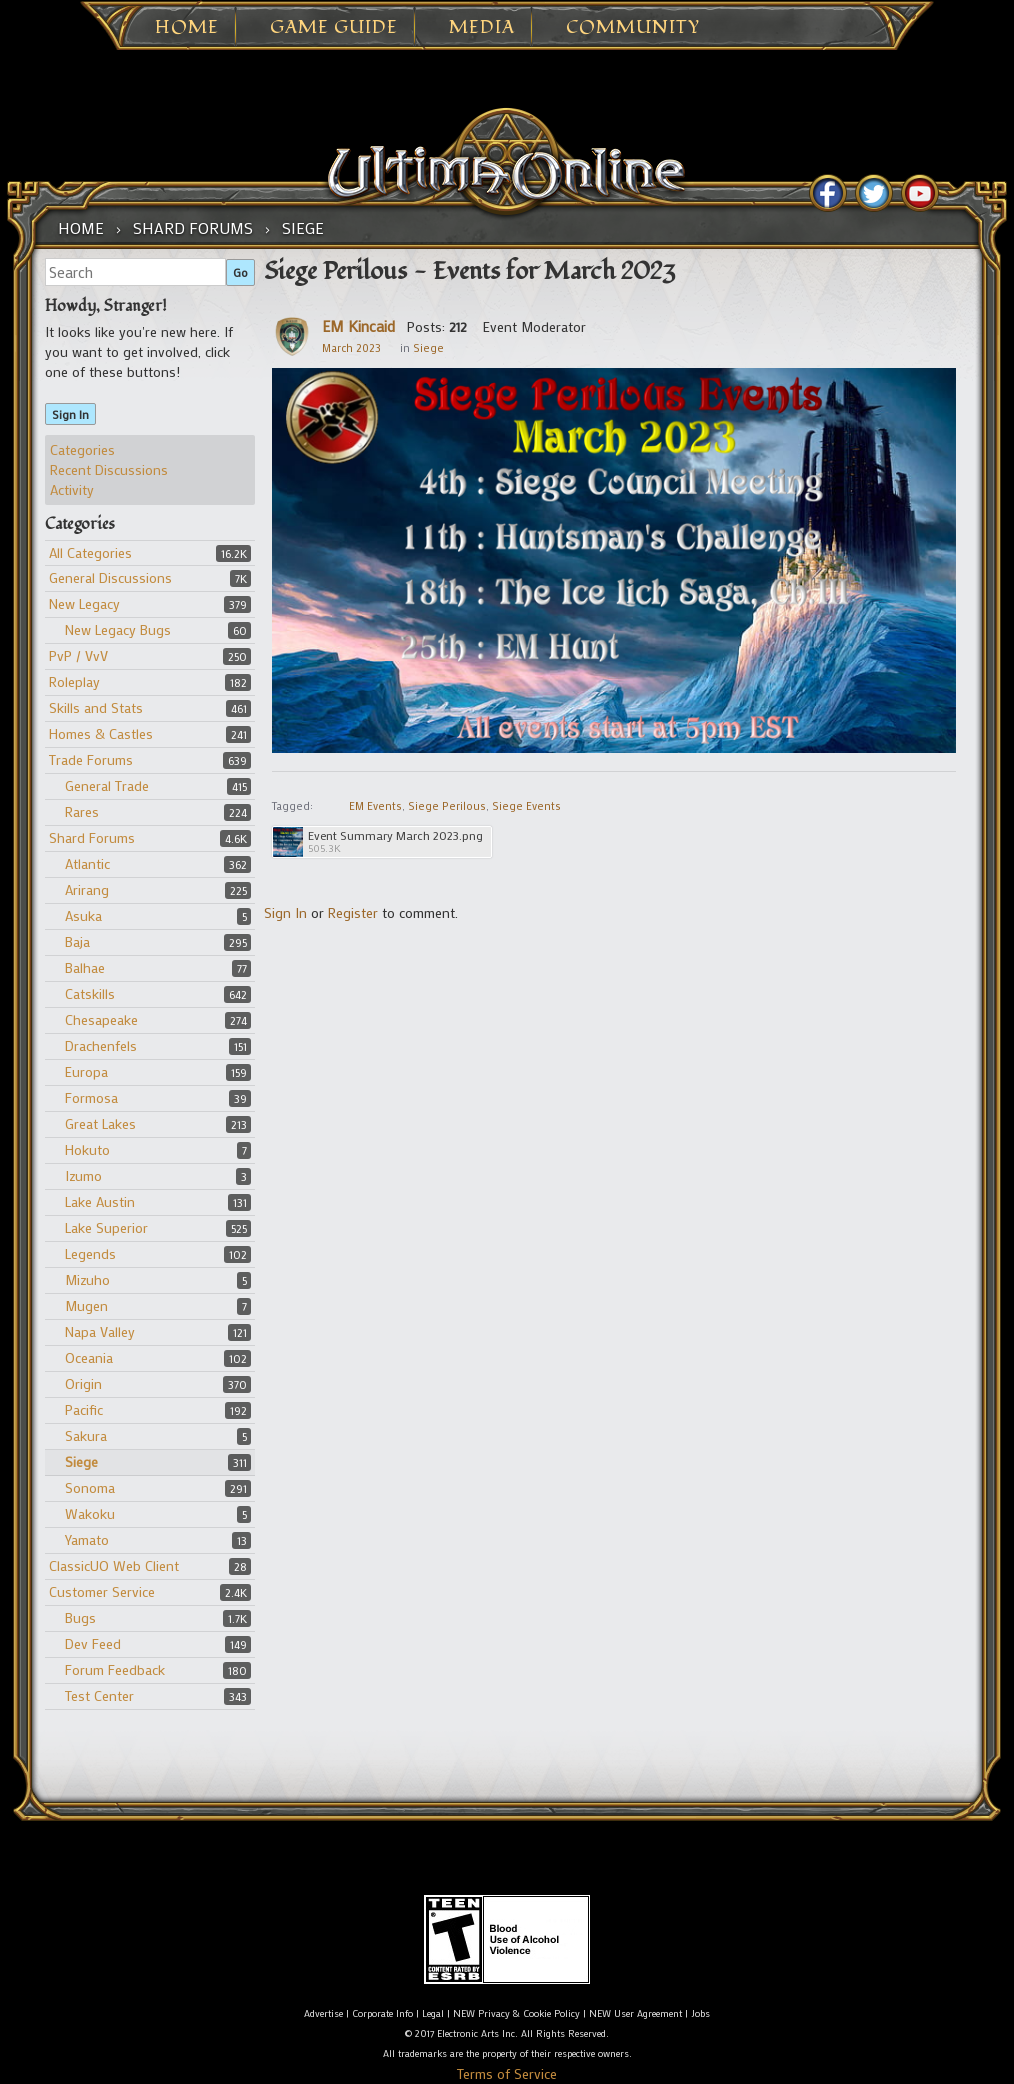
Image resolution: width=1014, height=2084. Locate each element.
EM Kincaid (358, 326)
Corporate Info (382, 2013)
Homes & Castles (101, 733)
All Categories (90, 552)
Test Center (99, 1695)
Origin (83, 1383)
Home (187, 28)
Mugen (86, 1305)
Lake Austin (100, 1201)
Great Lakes (100, 1123)
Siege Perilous (447, 806)
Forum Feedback (115, 1669)
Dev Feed (93, 1643)
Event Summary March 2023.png (395, 835)
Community (633, 28)
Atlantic (87, 863)
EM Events (375, 806)
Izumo (83, 1175)
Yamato (87, 1539)
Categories (82, 449)
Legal (433, 2013)
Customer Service (102, 1591)
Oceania (89, 1357)
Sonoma (90, 1487)
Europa (86, 1071)
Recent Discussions (109, 469)
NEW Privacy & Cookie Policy (516, 2013)
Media (482, 28)
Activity (72, 489)
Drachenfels (101, 1045)
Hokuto (87, 1149)
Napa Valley (100, 1331)
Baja (77, 941)
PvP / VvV (78, 655)
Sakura (86, 1435)
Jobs (700, 2013)
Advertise (323, 2013)
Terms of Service (507, 2073)
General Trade (107, 785)
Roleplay (74, 681)
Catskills (90, 993)
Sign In (70, 414)
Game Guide (334, 28)
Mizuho (87, 1279)
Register (353, 912)
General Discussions (110, 577)
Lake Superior (106, 1227)
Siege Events (526, 806)
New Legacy (84, 603)
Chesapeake (101, 1019)
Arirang (87, 889)
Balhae (85, 967)
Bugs (80, 1617)
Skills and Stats (96, 707)
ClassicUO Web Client (114, 1565)
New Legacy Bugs (118, 629)
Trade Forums (91, 759)
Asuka (83, 915)
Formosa (91, 1097)
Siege (81, 1461)
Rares (82, 811)
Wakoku (90, 1513)
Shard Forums (92, 837)
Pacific (84, 1409)
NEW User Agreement (635, 2013)
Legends (90, 1253)
